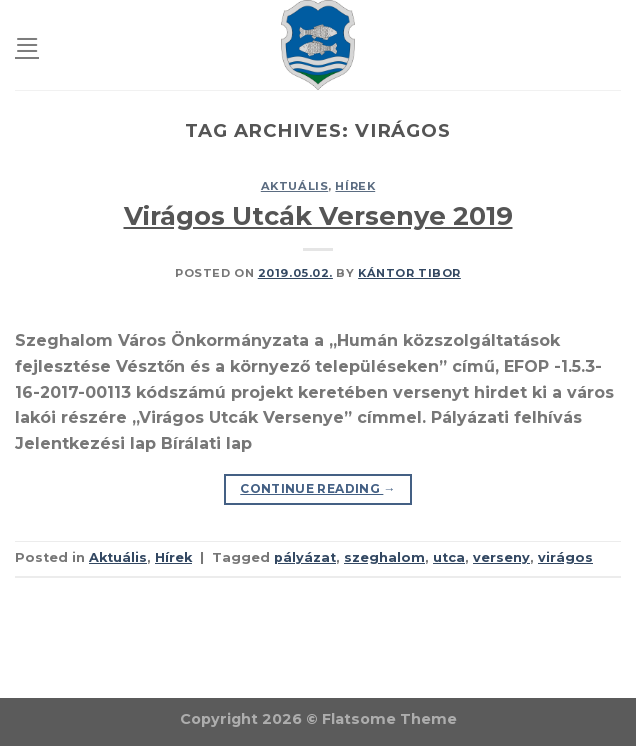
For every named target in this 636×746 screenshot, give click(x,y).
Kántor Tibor (409, 273)
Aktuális (294, 186)
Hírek (355, 186)
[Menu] (27, 44)
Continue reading (318, 488)
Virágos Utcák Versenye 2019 (318, 215)
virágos (565, 557)
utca (449, 557)
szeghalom (384, 557)
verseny (501, 557)
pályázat (305, 557)
